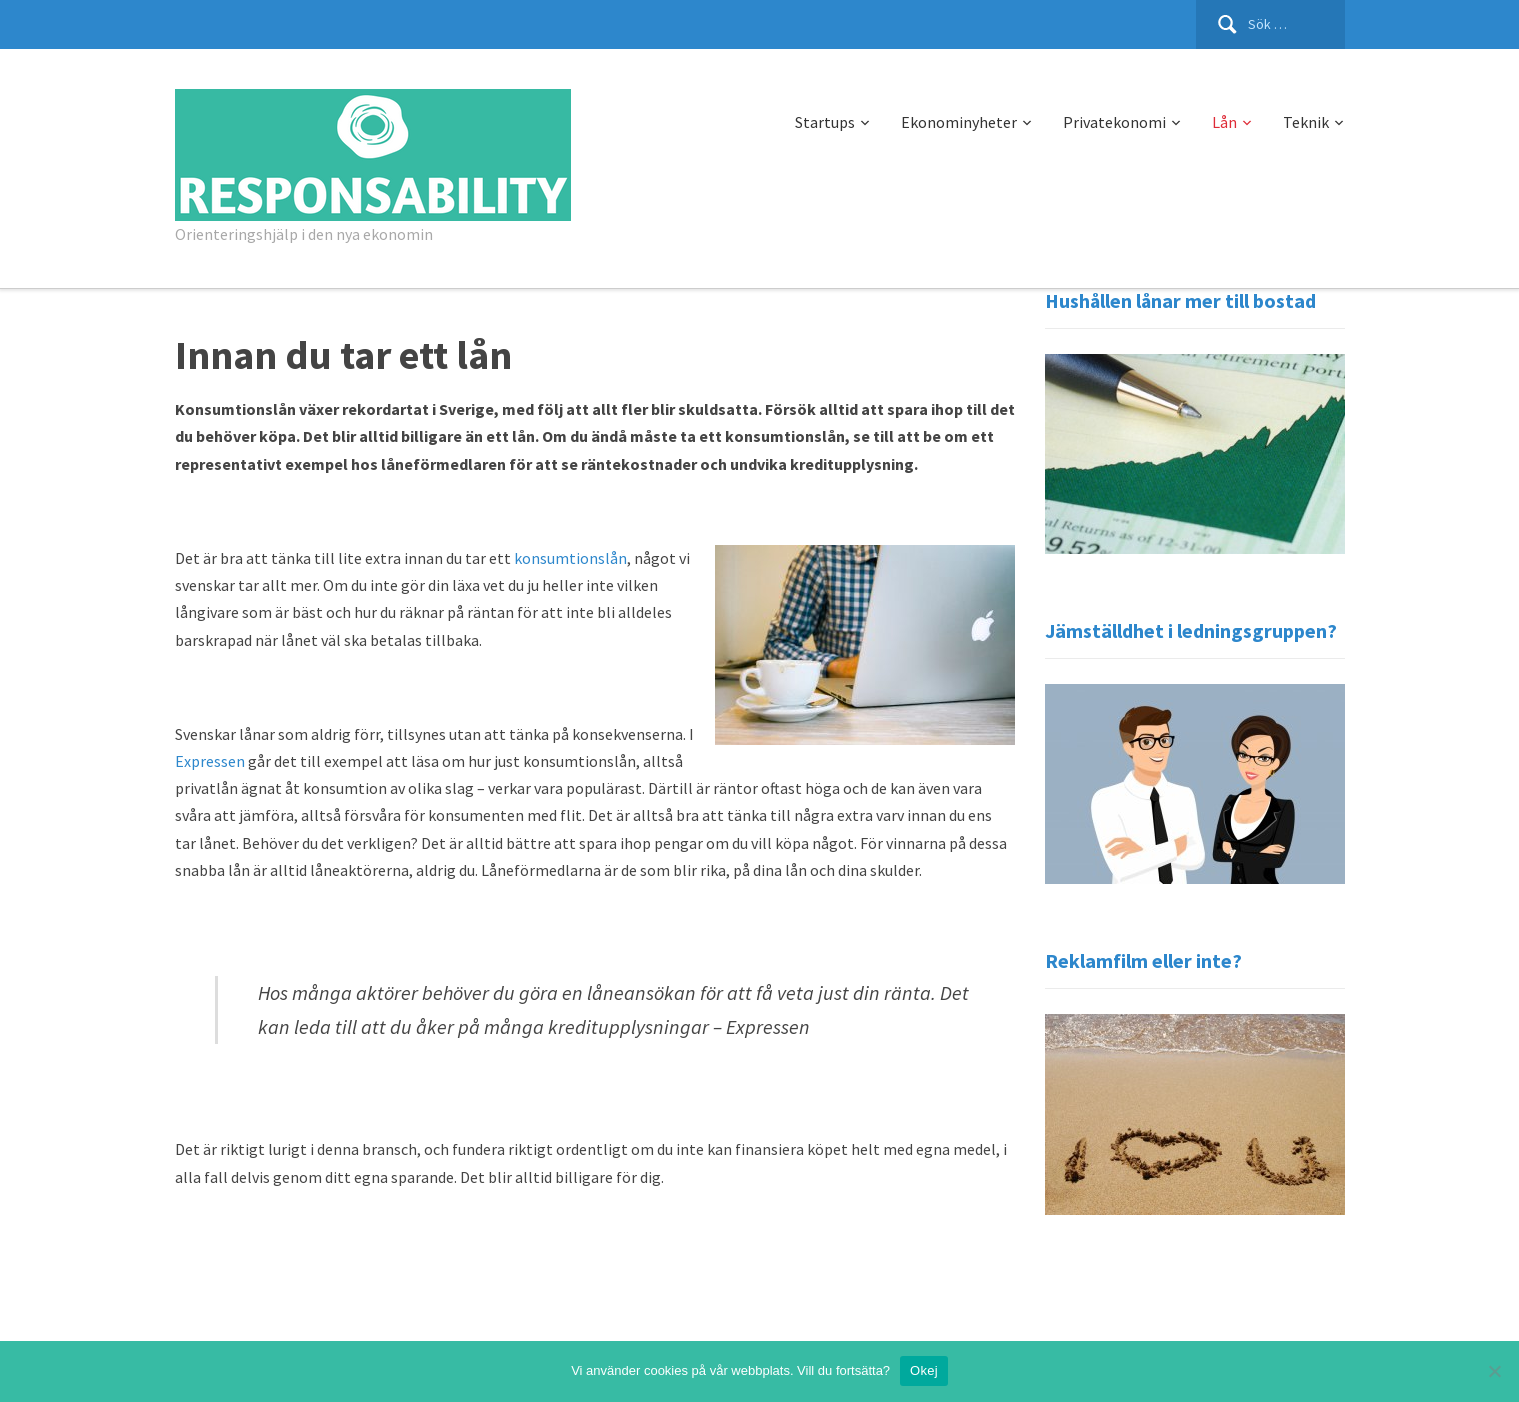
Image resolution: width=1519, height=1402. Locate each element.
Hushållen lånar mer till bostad (1180, 300)
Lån (1224, 122)
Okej (924, 1370)
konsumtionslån (570, 558)
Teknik (1306, 122)
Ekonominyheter (959, 122)
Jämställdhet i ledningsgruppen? (1191, 630)
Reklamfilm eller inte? (1143, 960)
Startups (825, 122)
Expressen (210, 761)
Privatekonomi (1114, 122)
